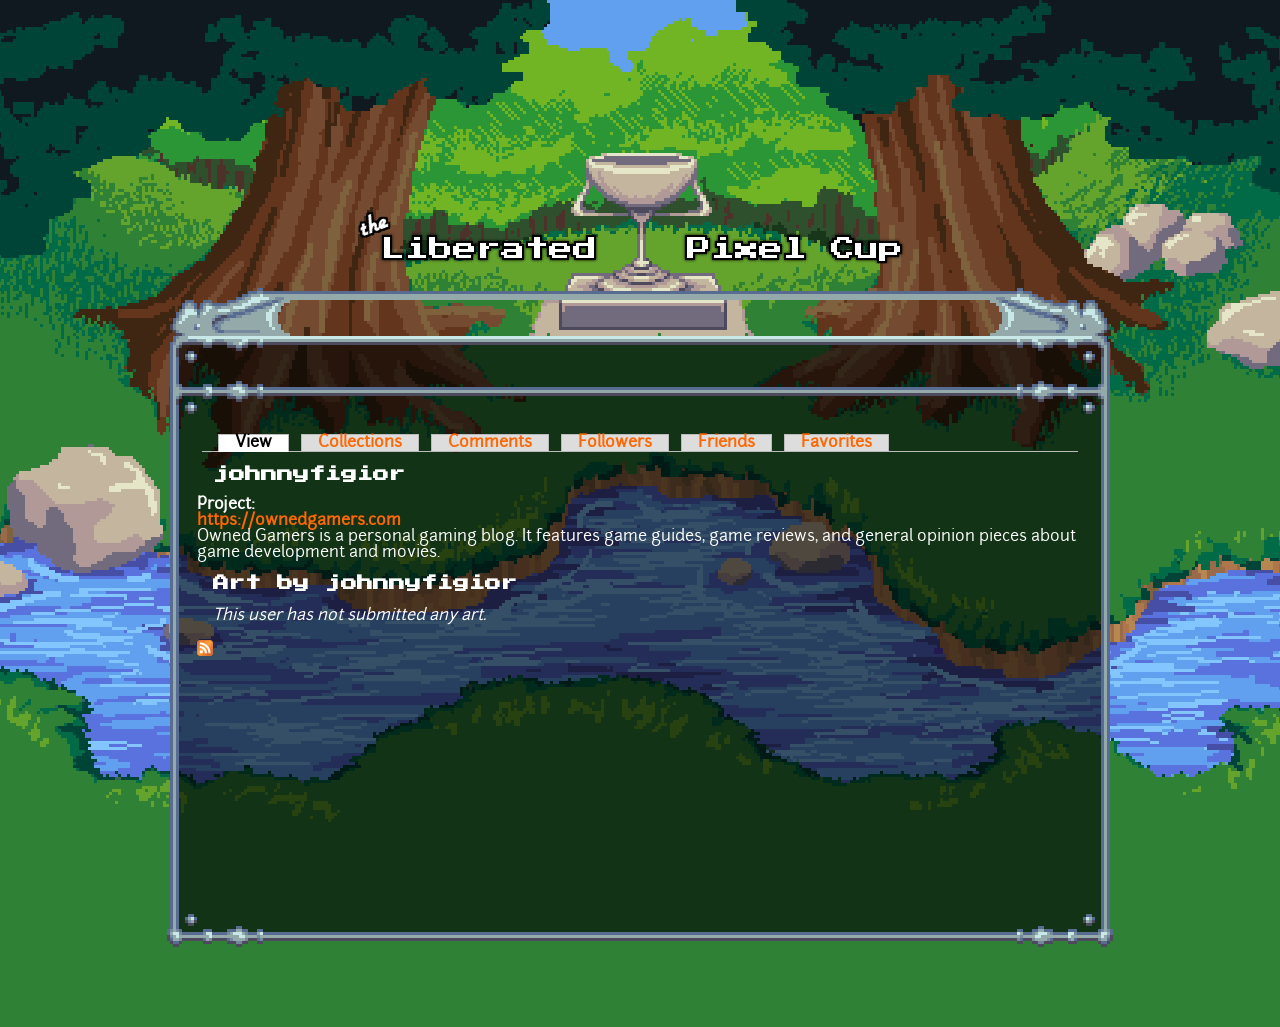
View (262, 443)
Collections (360, 443)
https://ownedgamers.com (299, 521)
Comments (490, 443)
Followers (615, 443)
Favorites (836, 443)
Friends (726, 443)
